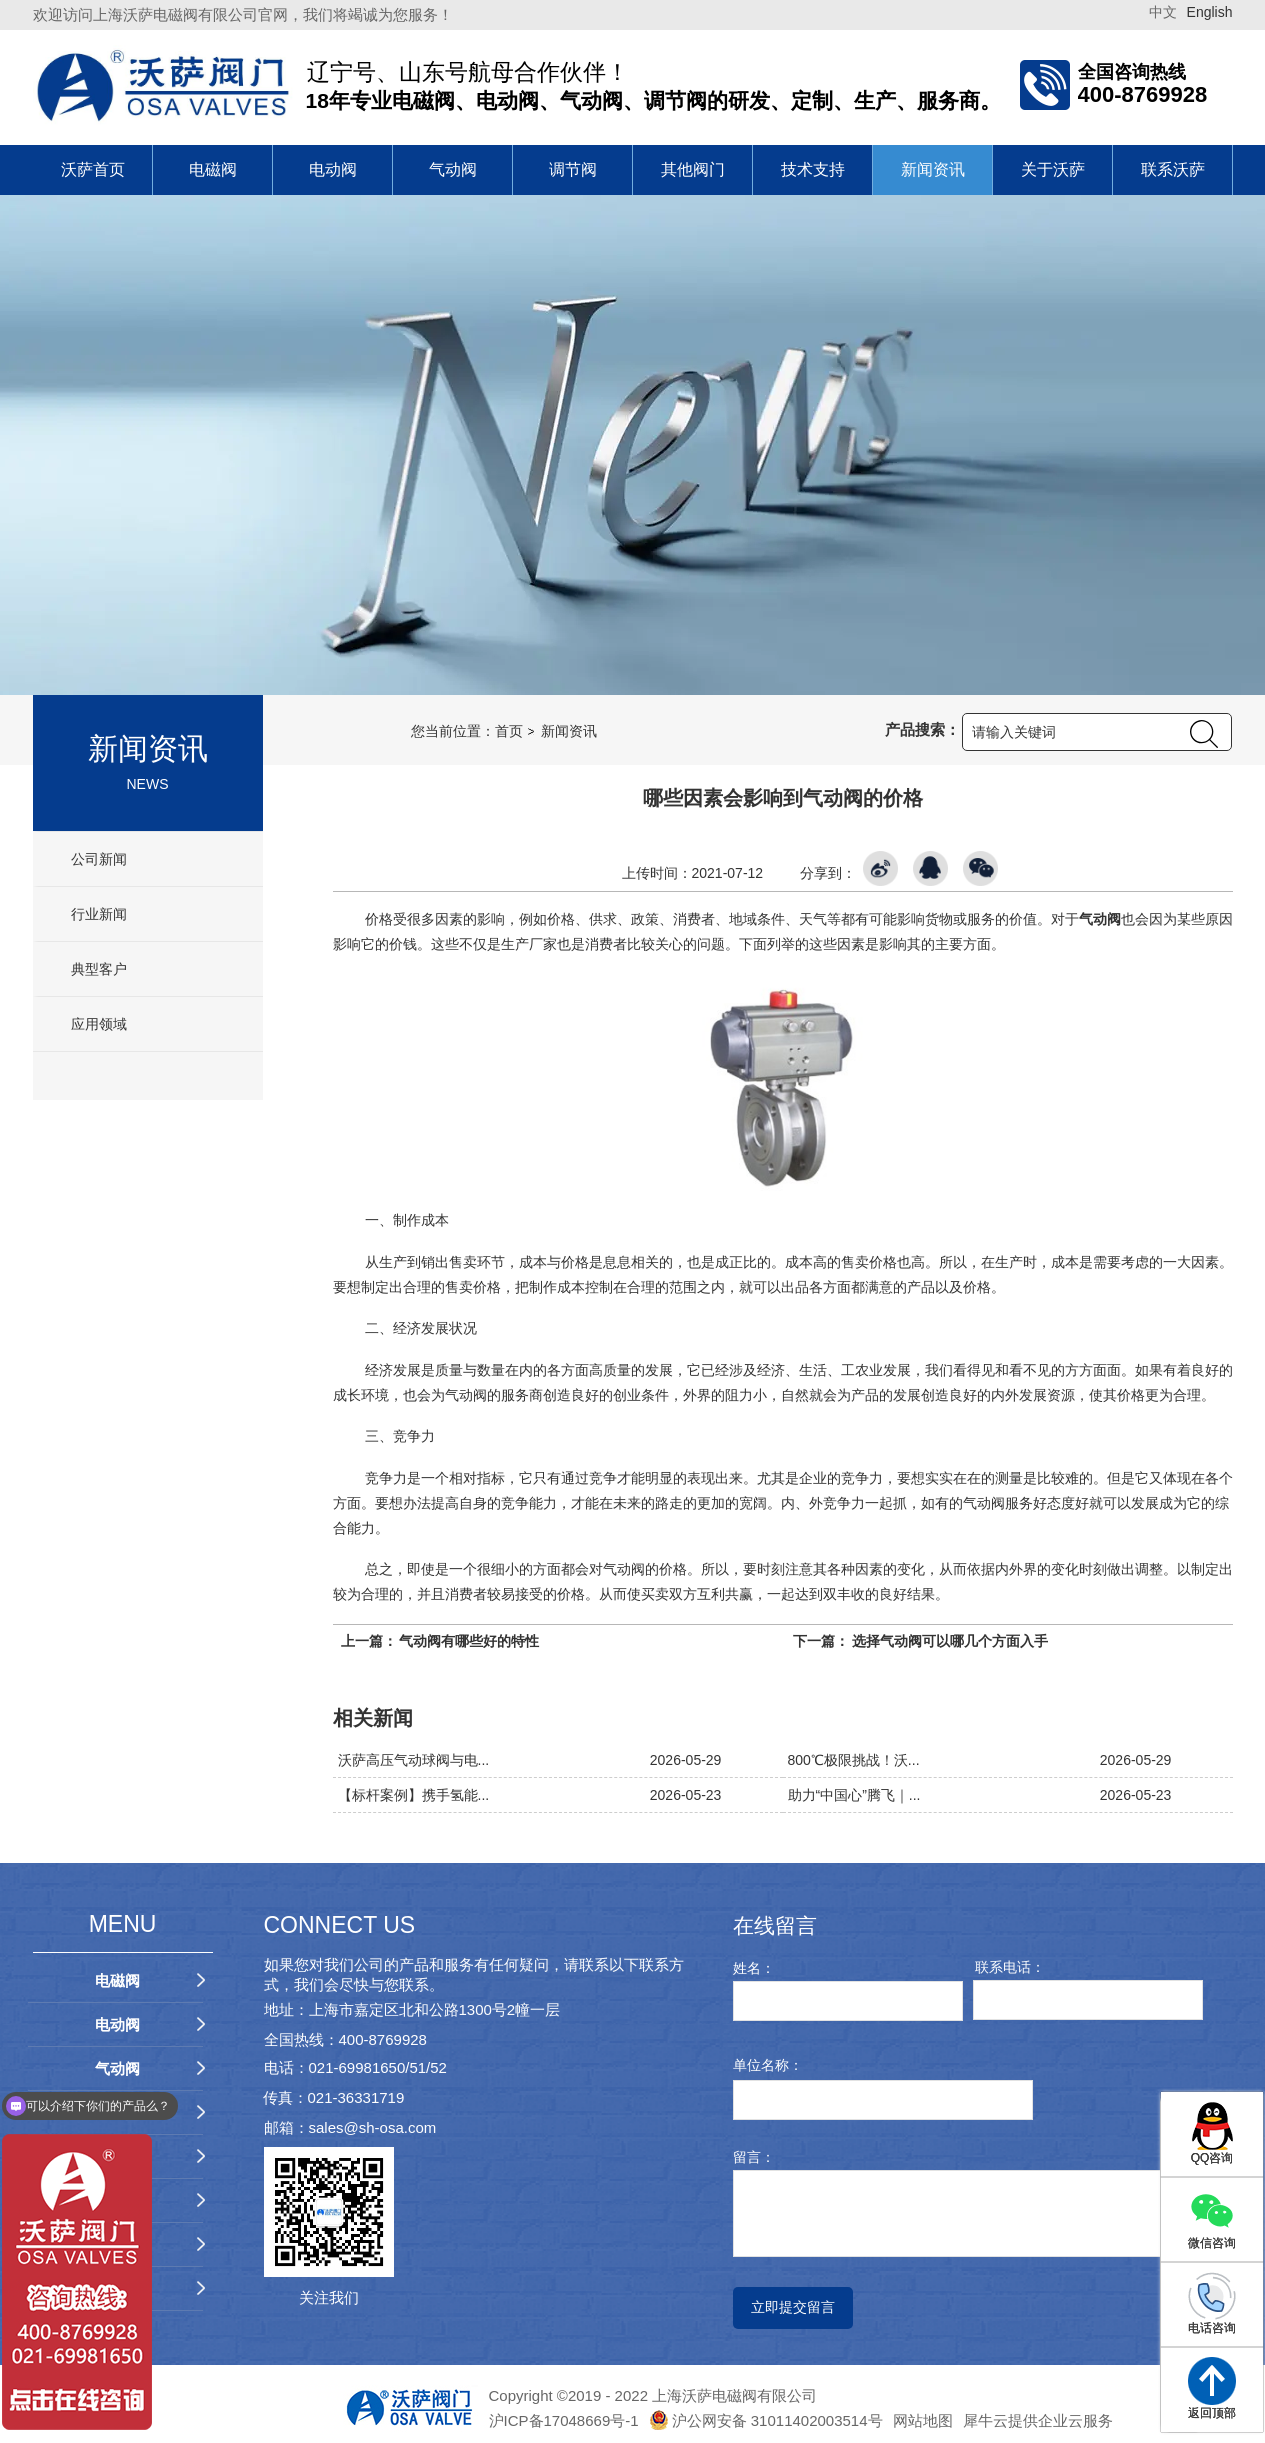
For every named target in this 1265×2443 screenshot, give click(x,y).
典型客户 (98, 969)
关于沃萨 (1053, 169)
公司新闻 (98, 859)
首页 (509, 731)
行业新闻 (98, 914)
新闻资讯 (933, 169)
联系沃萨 (1173, 169)
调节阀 (573, 169)
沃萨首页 (93, 169)
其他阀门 (693, 169)
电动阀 (333, 169)
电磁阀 (213, 169)
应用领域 (98, 1024)
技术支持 (813, 169)
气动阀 (453, 169)
